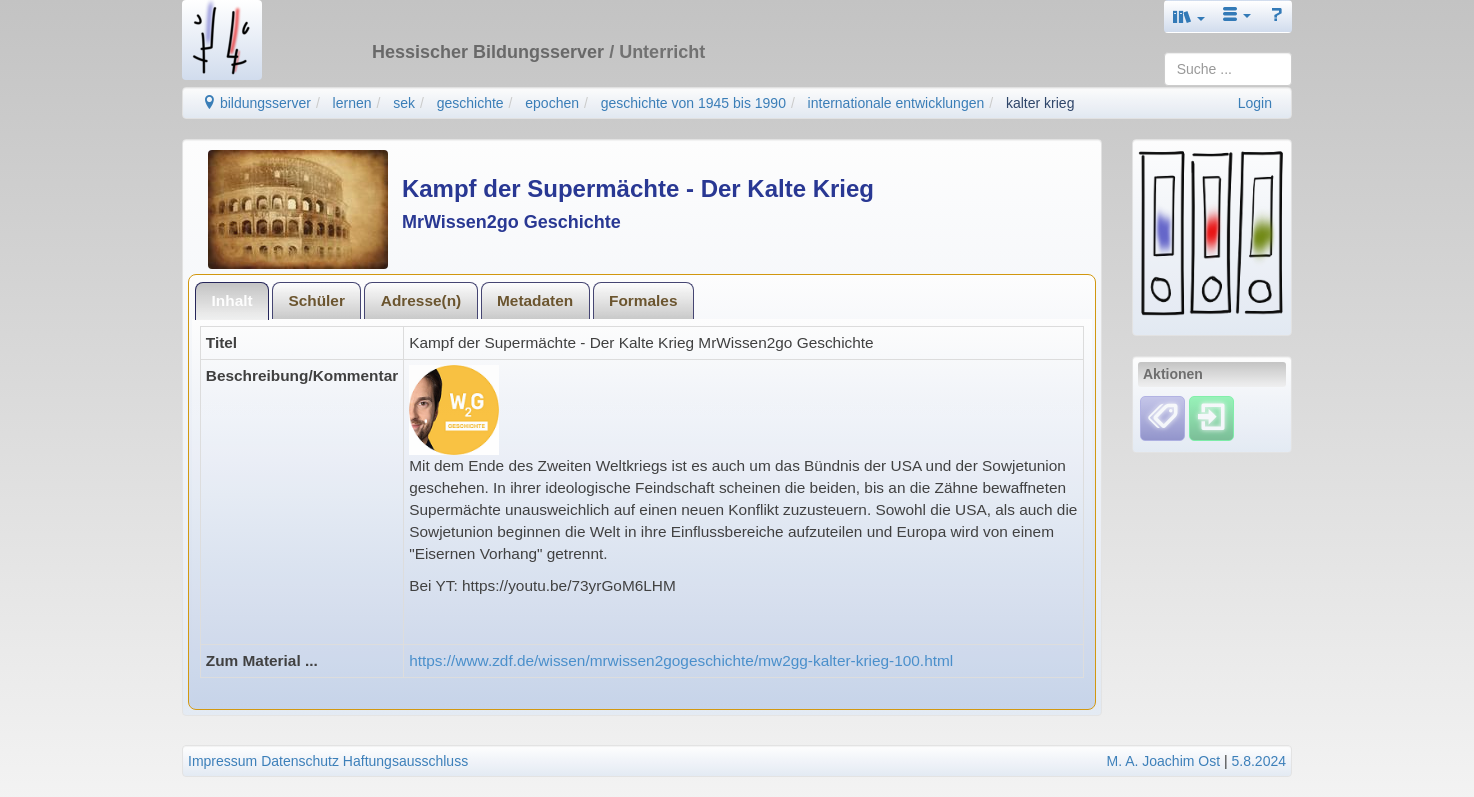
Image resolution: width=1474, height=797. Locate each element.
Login (1255, 103)
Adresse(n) (421, 300)
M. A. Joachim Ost (1163, 761)
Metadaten (535, 300)
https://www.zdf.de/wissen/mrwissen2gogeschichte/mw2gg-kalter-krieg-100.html (681, 660)
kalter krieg (1040, 103)
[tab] (232, 300)
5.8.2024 (1259, 761)
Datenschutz (300, 761)
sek (404, 103)
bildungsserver (256, 103)
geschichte (470, 103)
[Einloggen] (1211, 417)
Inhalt (232, 300)
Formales (643, 300)
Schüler (316, 300)
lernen (352, 103)
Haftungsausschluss (405, 761)
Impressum (222, 761)
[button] (1189, 16)
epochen (552, 103)
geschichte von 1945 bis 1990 (693, 103)
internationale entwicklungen (896, 103)
